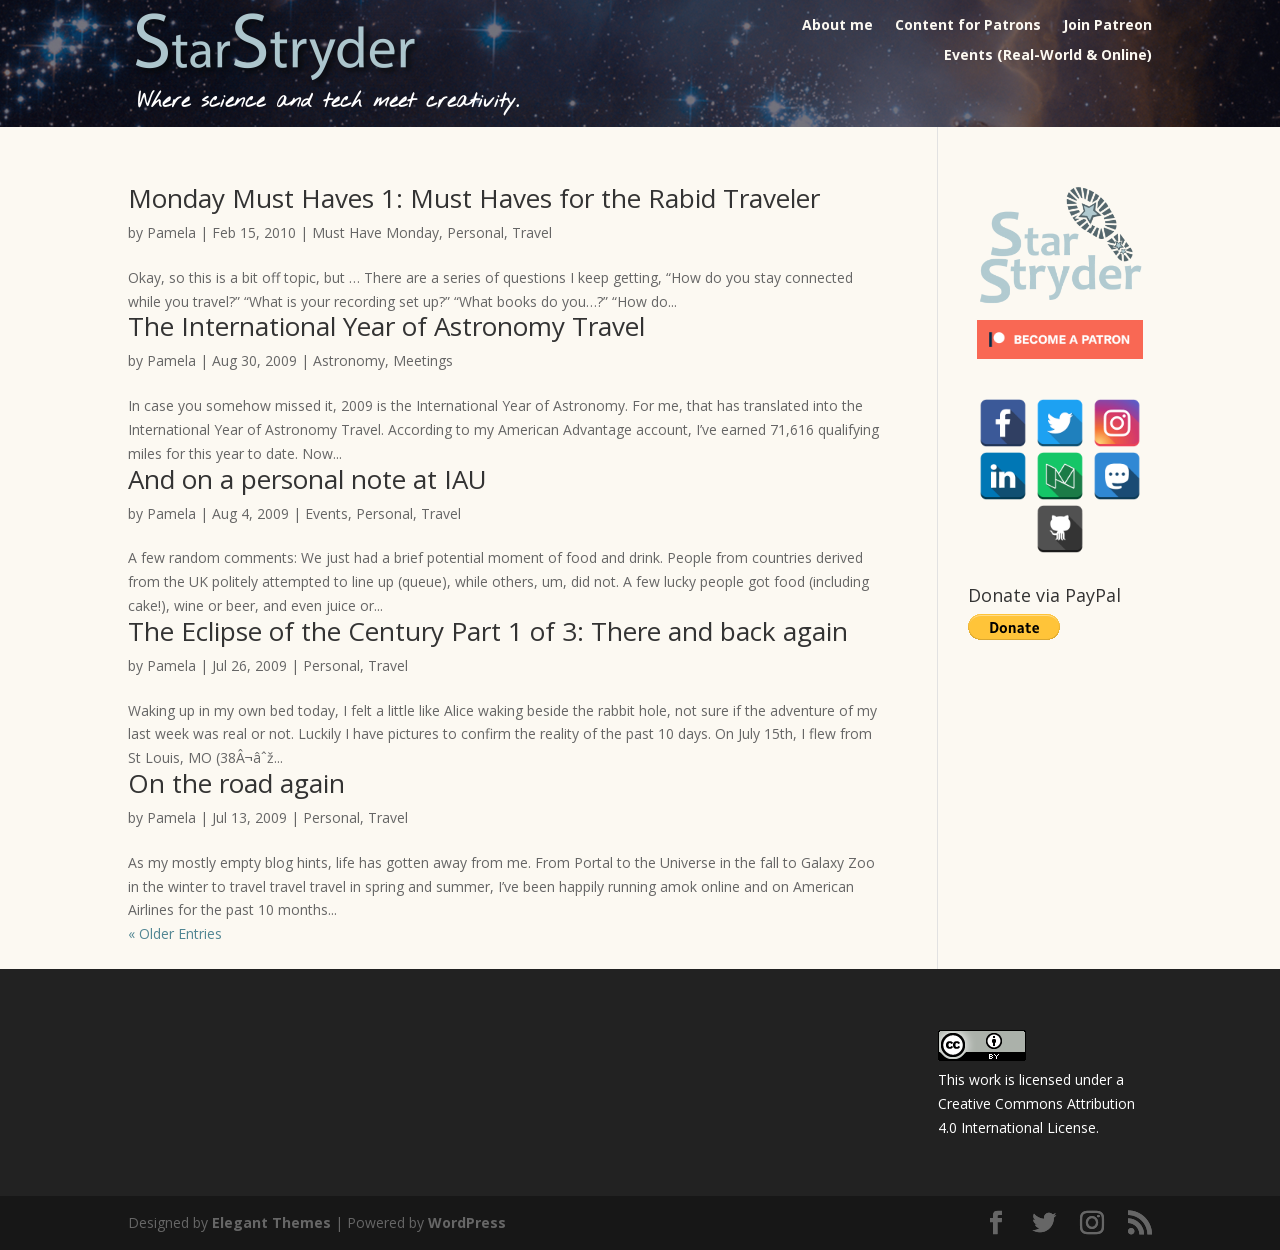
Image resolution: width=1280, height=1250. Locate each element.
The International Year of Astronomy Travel (386, 326)
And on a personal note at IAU (307, 479)
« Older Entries (175, 933)
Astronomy (349, 360)
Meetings (423, 360)
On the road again (236, 783)
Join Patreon (1107, 26)
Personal (475, 232)
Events (326, 513)
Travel (532, 232)
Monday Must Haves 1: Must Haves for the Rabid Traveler (474, 198)
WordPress (467, 1222)
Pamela (171, 232)
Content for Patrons (968, 26)
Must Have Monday (375, 232)
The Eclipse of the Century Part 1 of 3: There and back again (488, 631)
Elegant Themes (271, 1222)
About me (837, 26)
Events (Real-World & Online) (1048, 56)
